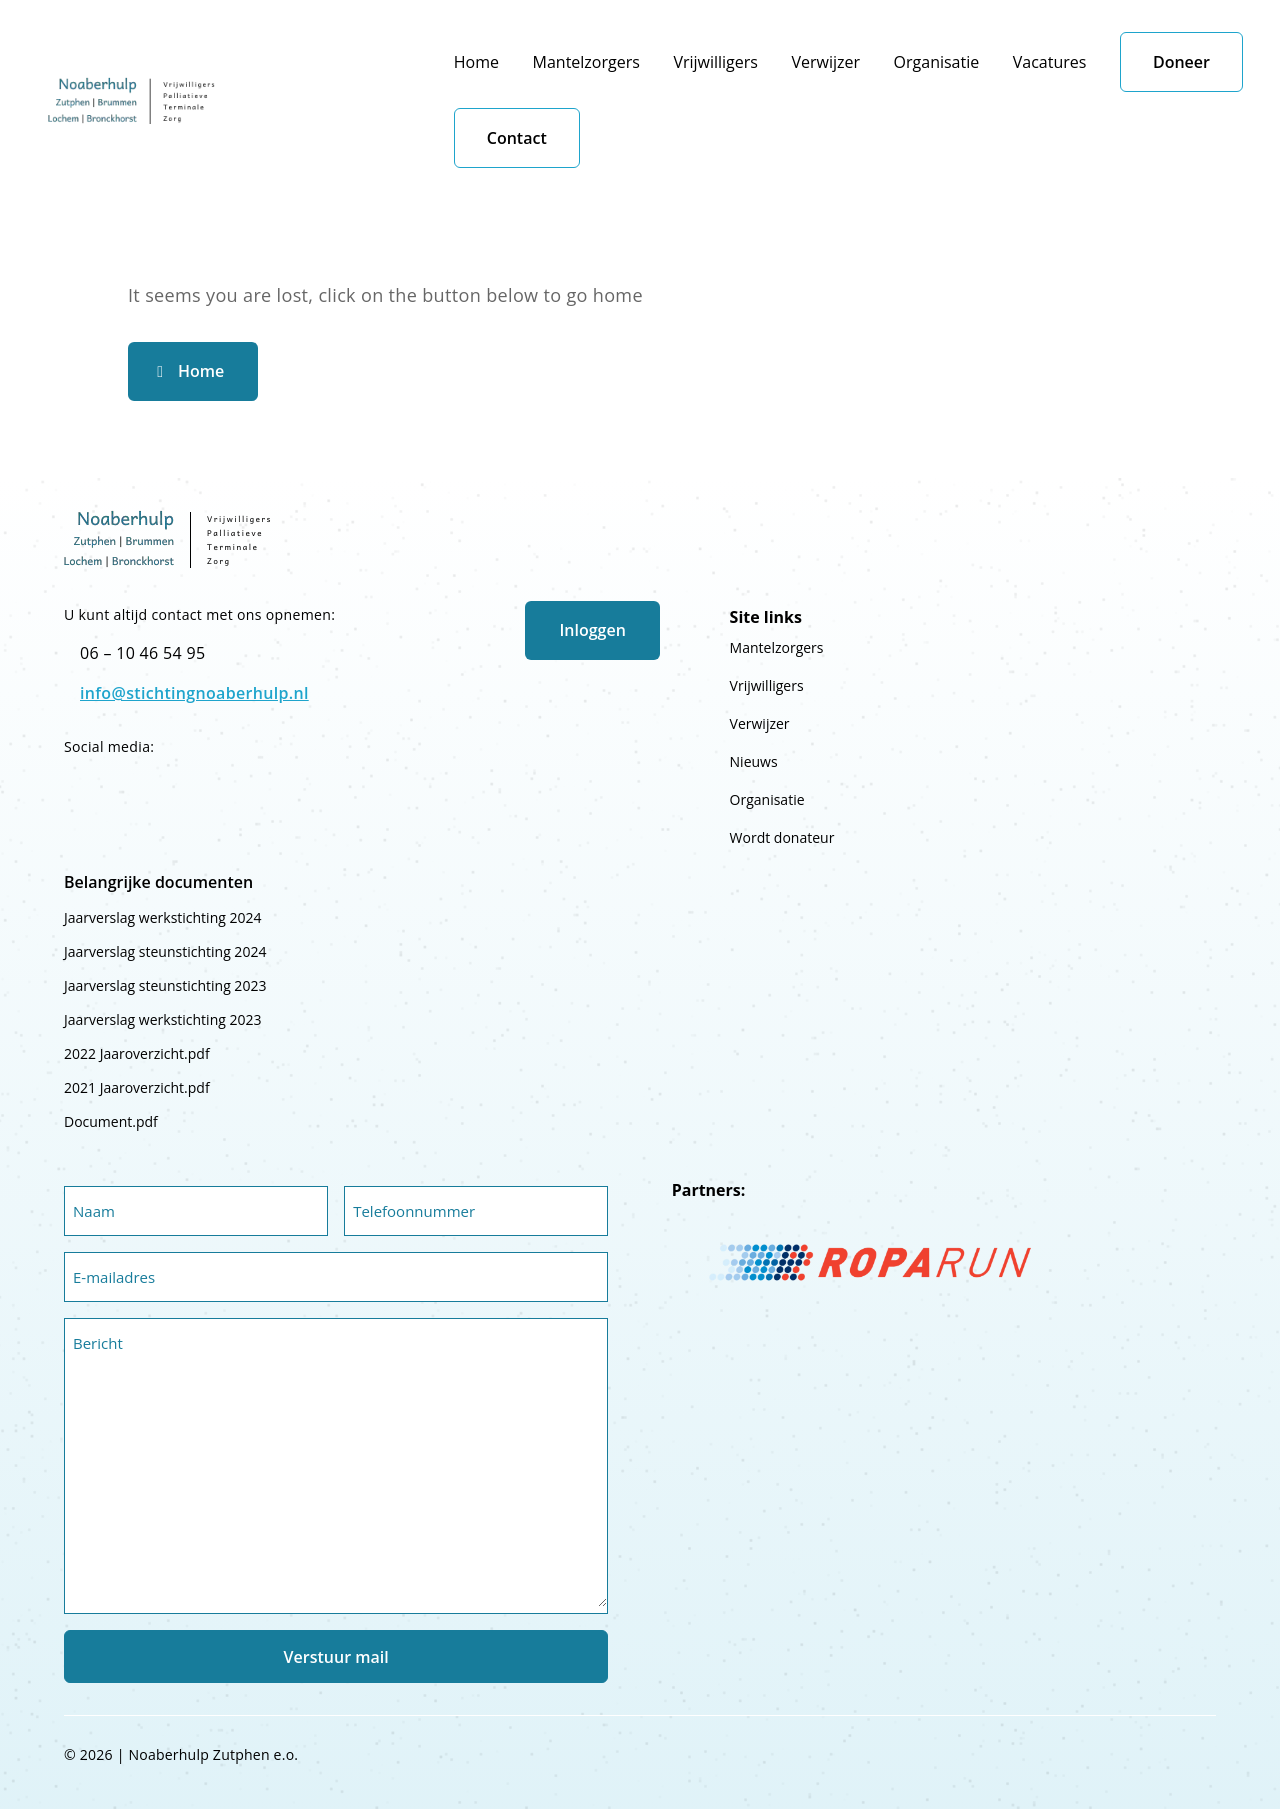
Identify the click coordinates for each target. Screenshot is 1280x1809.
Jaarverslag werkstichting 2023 (162, 1019)
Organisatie (937, 62)
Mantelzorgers (586, 62)
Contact (517, 138)
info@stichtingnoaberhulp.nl (194, 693)
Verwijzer (825, 62)
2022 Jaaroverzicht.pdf (137, 1053)
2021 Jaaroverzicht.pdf (137, 1087)
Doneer (1181, 62)
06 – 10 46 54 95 (142, 653)
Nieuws (754, 761)
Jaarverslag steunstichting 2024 (165, 951)
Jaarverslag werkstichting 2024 (162, 917)
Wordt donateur (782, 837)
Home (476, 62)
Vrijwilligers (715, 62)
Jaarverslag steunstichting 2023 (165, 985)
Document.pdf (111, 1121)
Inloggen (592, 630)
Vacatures (1050, 62)
